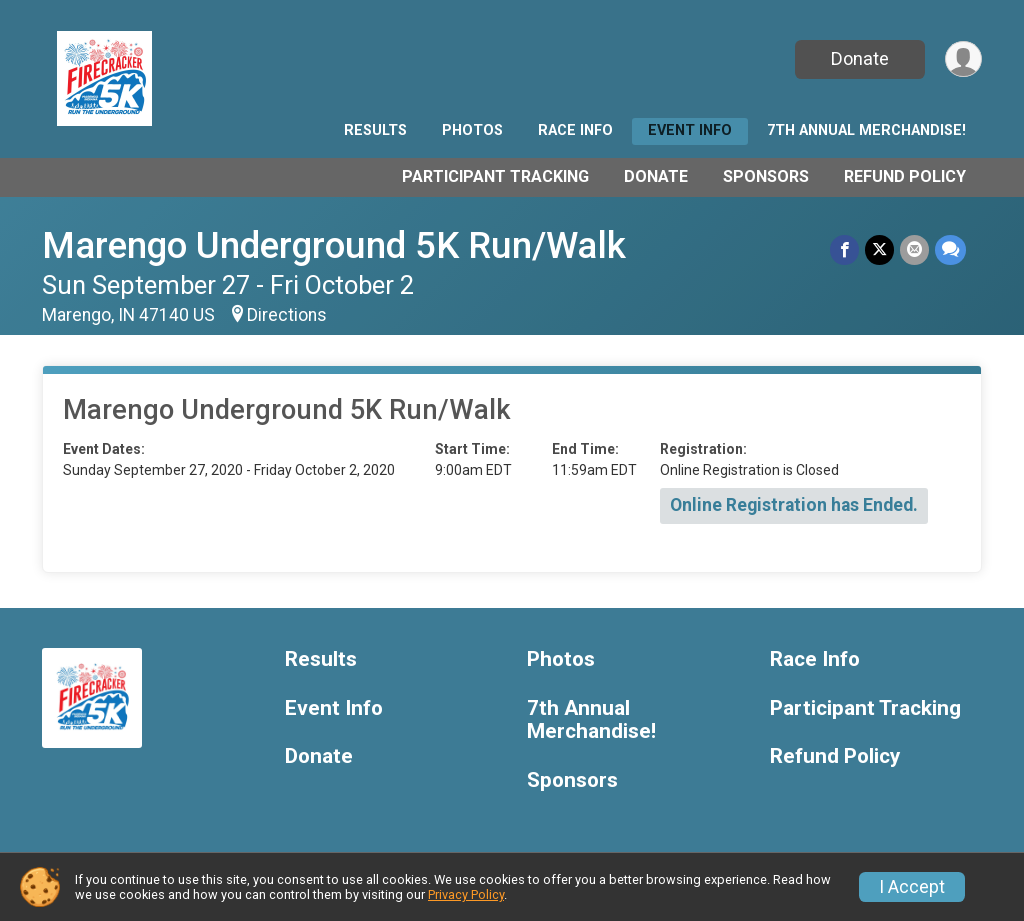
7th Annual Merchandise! (866, 130)
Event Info (690, 130)
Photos (472, 130)
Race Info (575, 130)
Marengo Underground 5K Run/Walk (334, 245)
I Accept (912, 887)
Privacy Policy (466, 894)
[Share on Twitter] (879, 249)
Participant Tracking (495, 176)
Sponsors (766, 176)
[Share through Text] (950, 249)
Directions (287, 315)
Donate (860, 58)
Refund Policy (905, 176)
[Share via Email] (914, 249)
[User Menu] (963, 59)
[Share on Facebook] (844, 249)
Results (375, 130)
